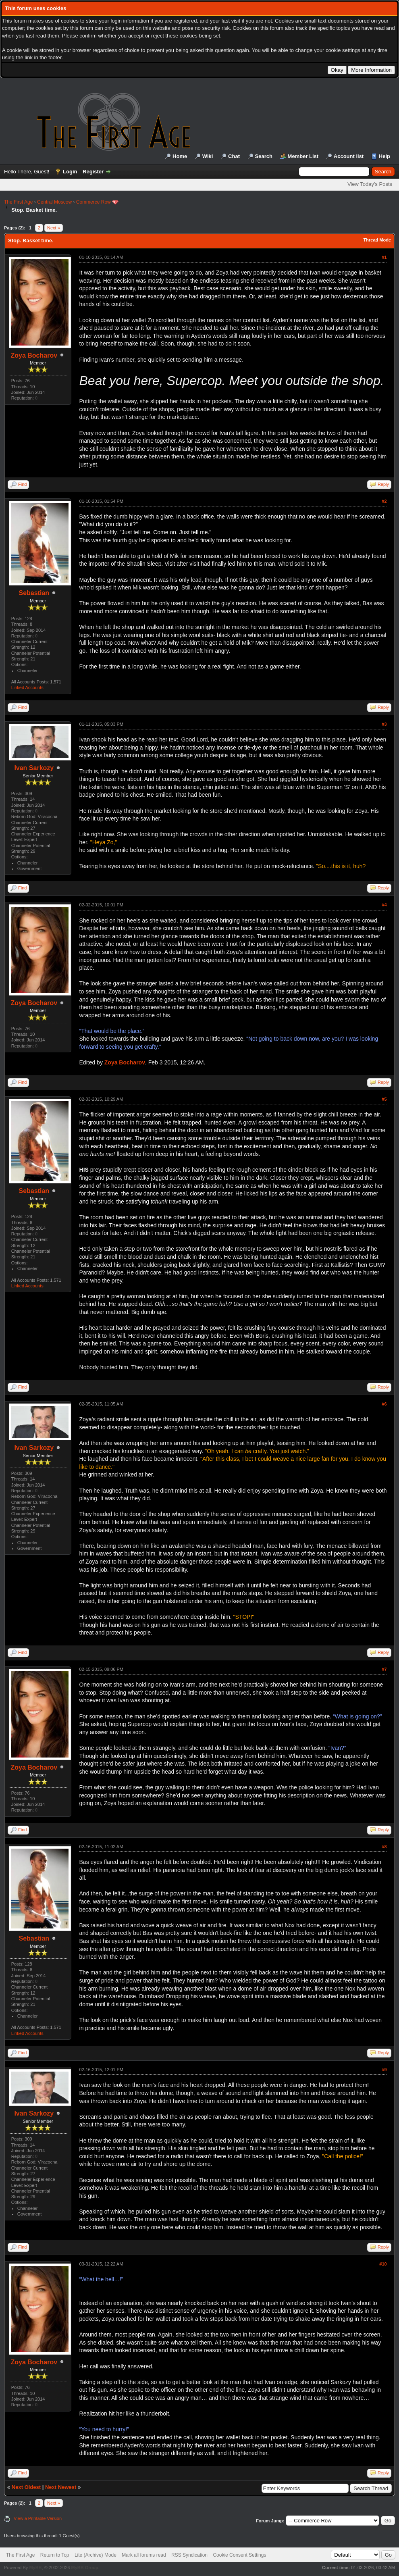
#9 (384, 2069)
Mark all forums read (144, 2555)
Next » (53, 227)
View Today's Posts (369, 184)
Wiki (207, 156)
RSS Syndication (189, 2555)
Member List (303, 156)
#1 (384, 257)
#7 (384, 1669)
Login (70, 172)
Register (93, 172)
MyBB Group (84, 2567)
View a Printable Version (38, 2518)
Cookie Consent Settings (239, 2555)
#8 (384, 1846)
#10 (383, 2264)
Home (179, 156)
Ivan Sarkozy (34, 767)
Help (384, 156)
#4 (384, 904)
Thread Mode (377, 239)
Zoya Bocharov (33, 355)
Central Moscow (54, 202)
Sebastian (34, 592)
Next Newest (60, 2487)
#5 (384, 1099)
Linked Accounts (27, 687)
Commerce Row (93, 202)
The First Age (18, 202)
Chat (234, 156)
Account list (349, 156)
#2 (384, 501)
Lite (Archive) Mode (95, 2555)
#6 (384, 1403)
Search (263, 156)
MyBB (35, 2567)
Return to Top (54, 2555)
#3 (384, 724)
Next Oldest (26, 2487)
